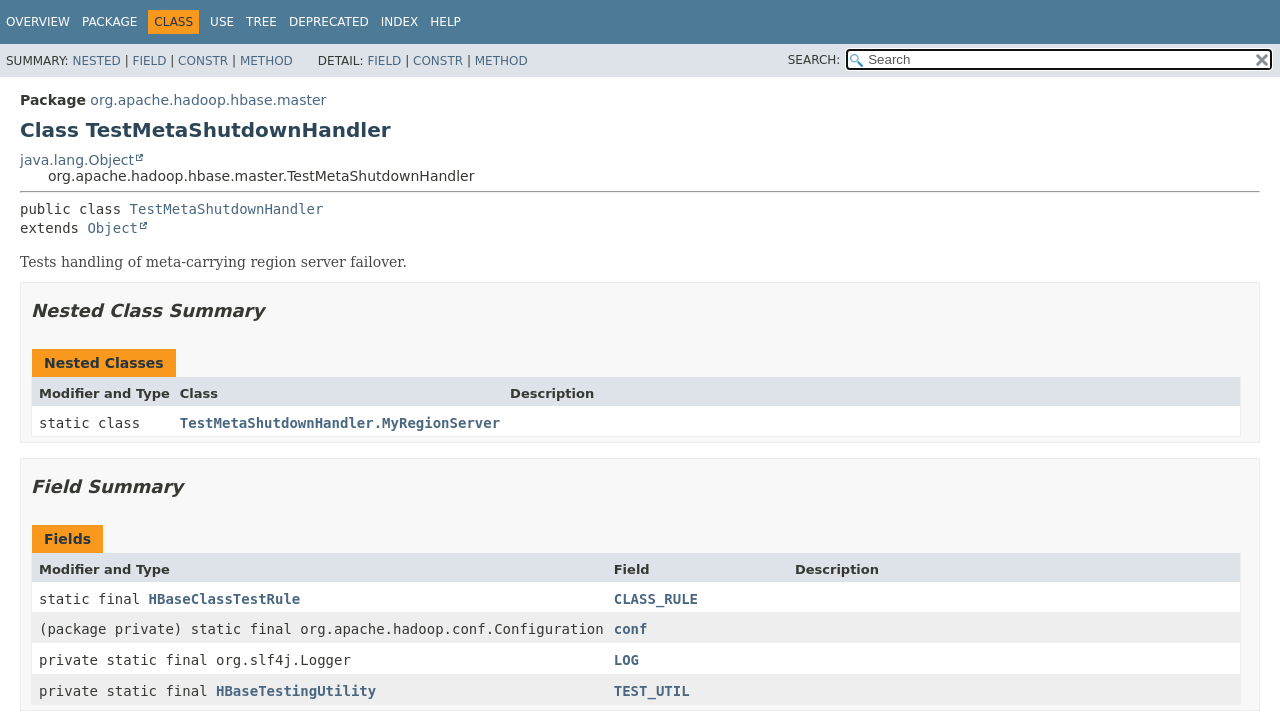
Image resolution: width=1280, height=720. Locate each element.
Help (445, 22)
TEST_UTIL (652, 691)
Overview (38, 22)
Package (109, 22)
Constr (203, 61)
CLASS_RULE (656, 599)
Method (266, 61)
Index (400, 22)
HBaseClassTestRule (225, 599)
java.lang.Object (77, 160)
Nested (96, 61)
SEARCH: (814, 60)
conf (631, 629)
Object (112, 228)
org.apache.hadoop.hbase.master (208, 100)
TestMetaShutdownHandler (227, 209)
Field (149, 61)
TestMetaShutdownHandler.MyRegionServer (340, 423)
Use (222, 22)
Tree (261, 22)
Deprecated (329, 22)
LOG (626, 660)
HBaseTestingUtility (296, 691)
